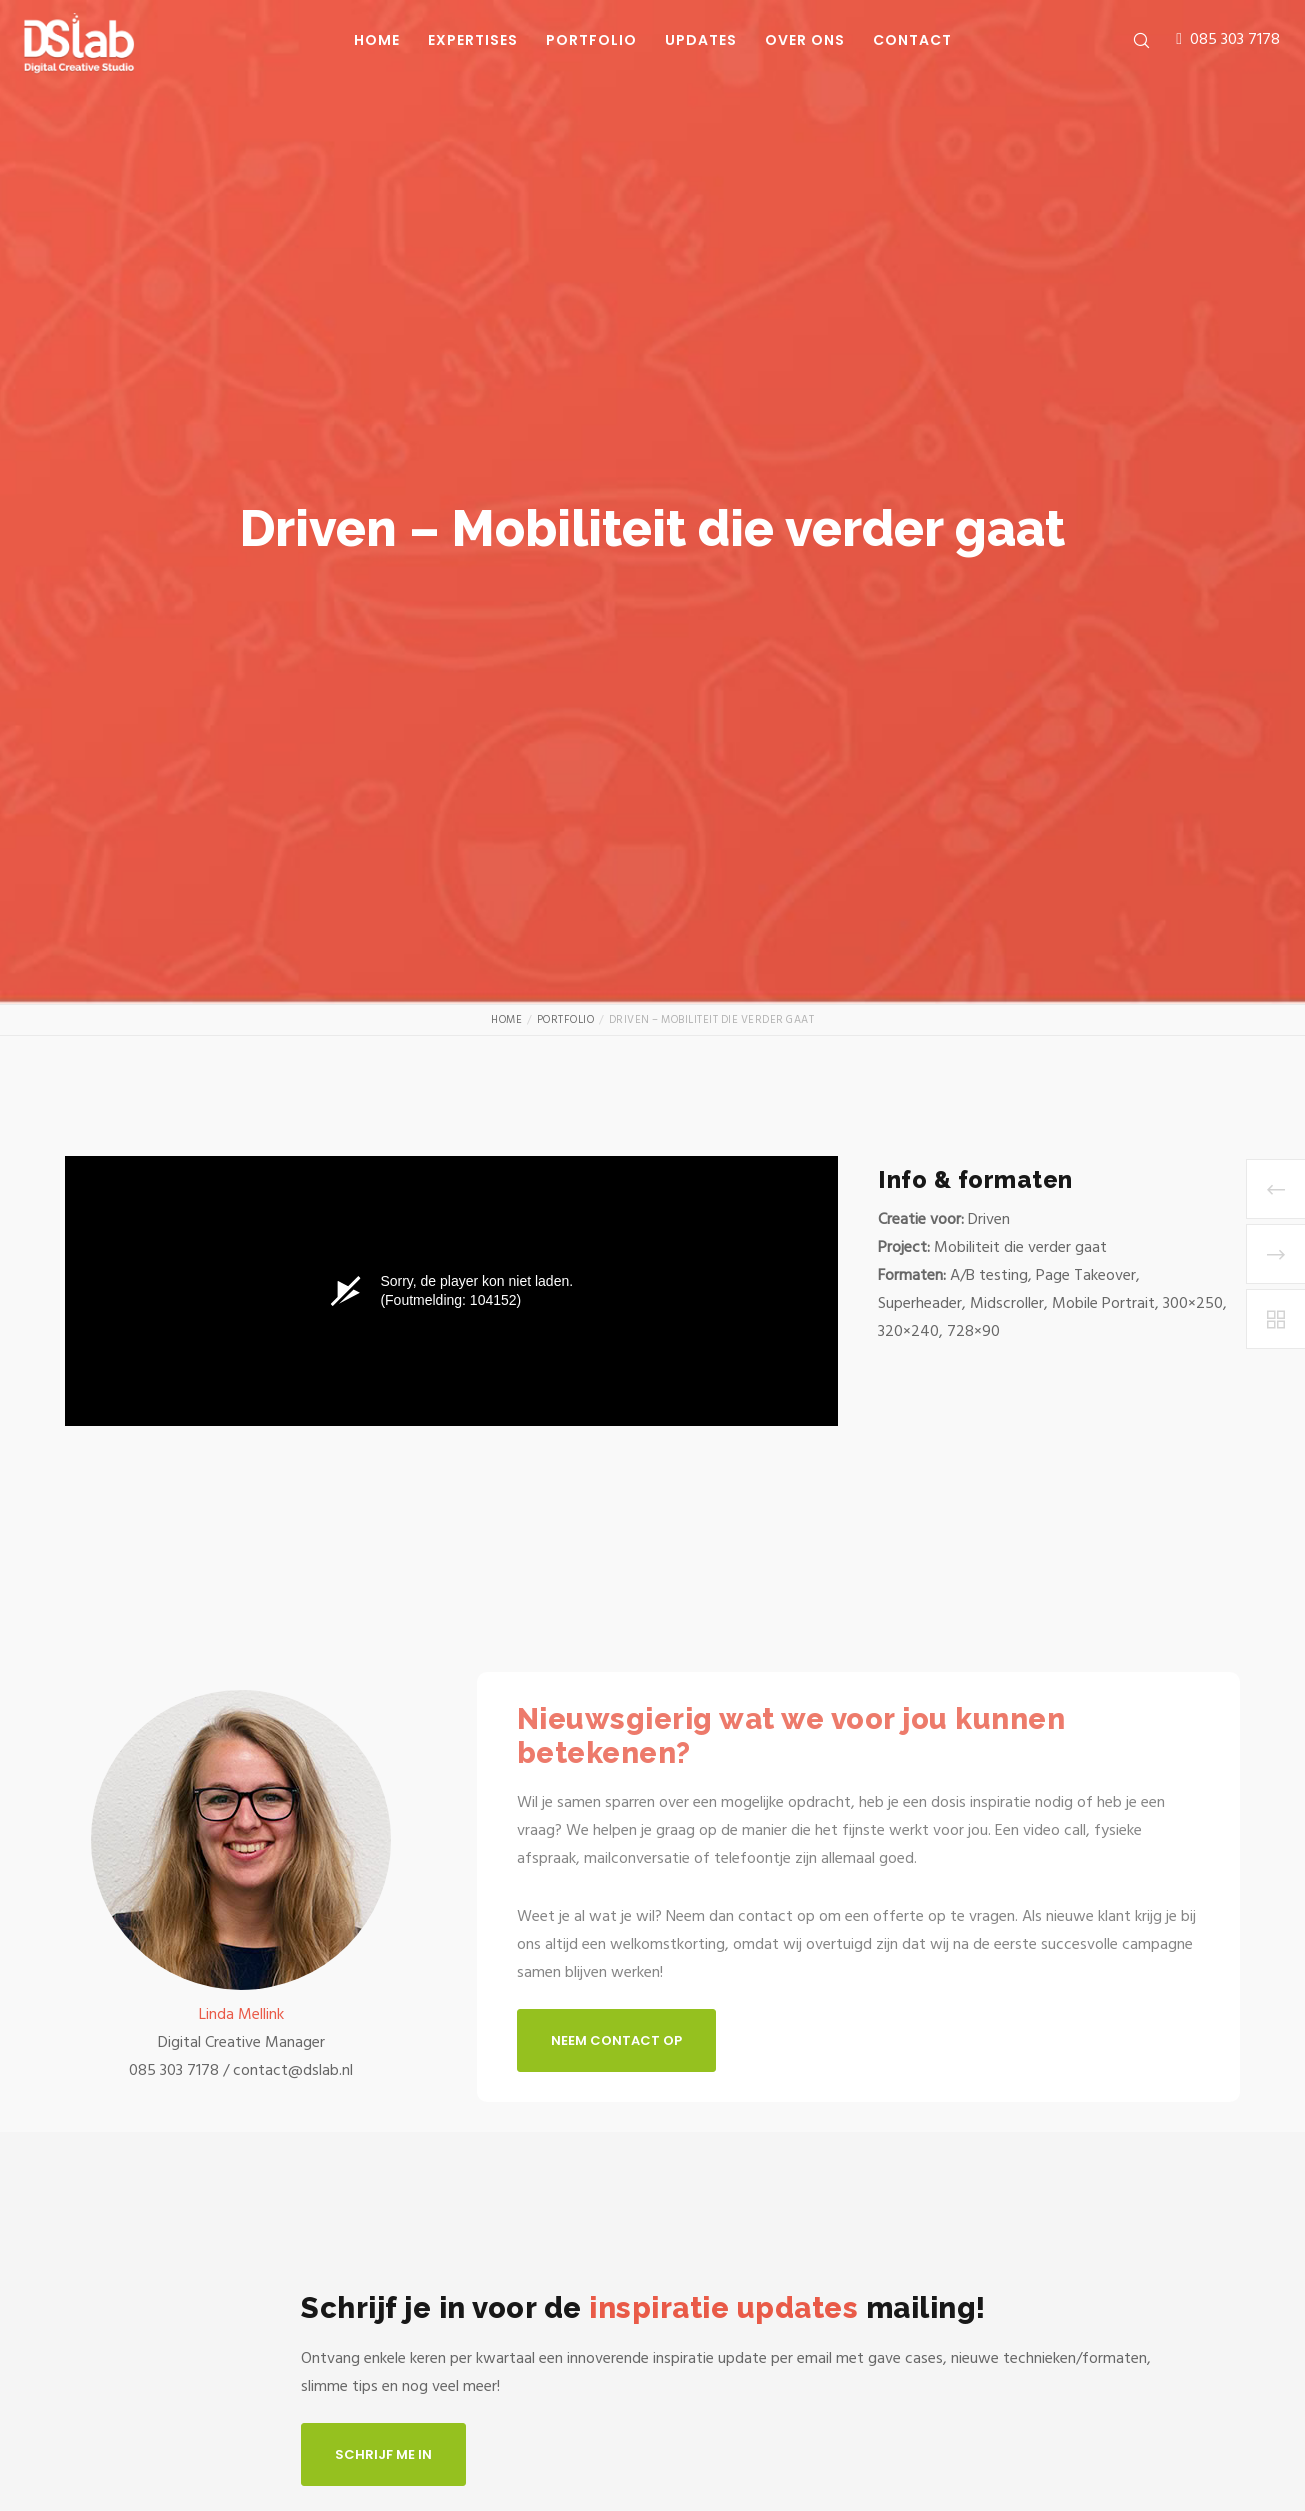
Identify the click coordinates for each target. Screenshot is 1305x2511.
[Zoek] (1128, 40)
